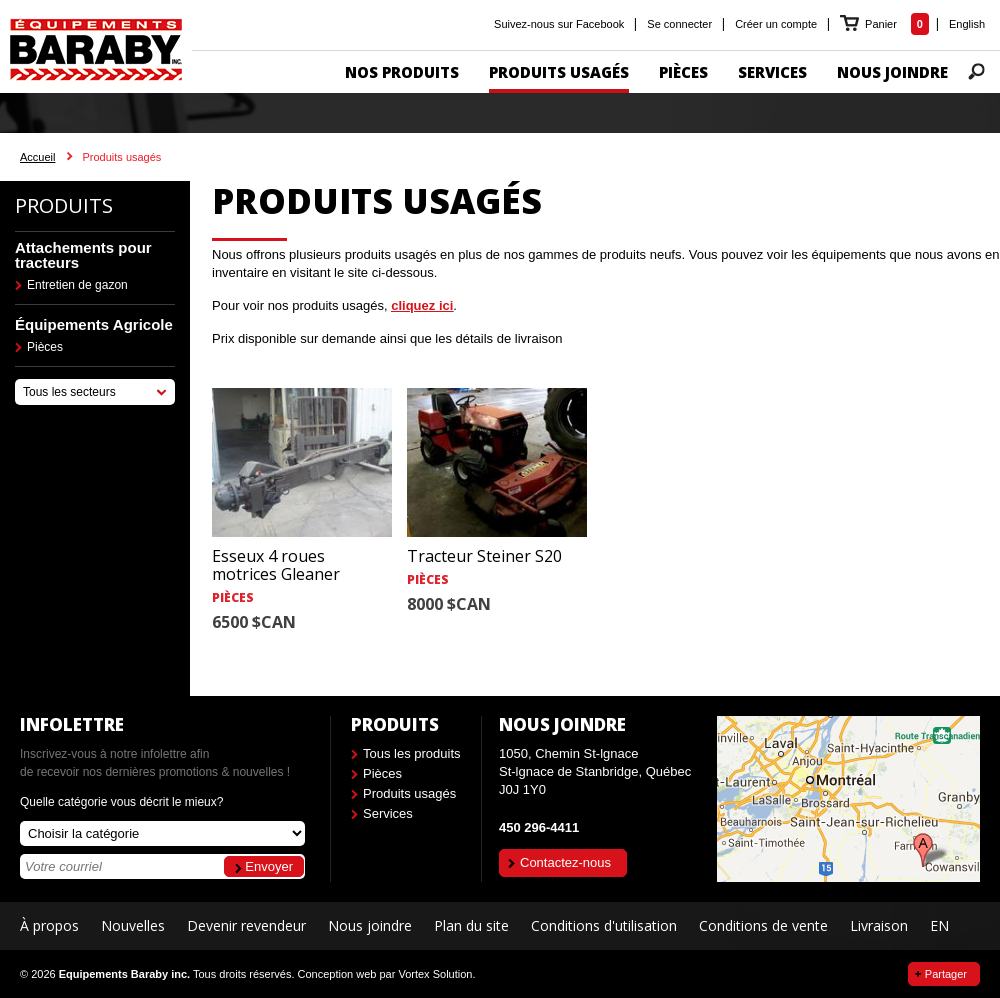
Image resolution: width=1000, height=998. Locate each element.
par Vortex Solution (425, 974)
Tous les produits (412, 753)
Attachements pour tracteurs (83, 255)
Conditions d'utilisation (604, 926)
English (967, 24)
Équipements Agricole (94, 324)
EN (939, 926)
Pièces (45, 347)
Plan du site (471, 926)
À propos (49, 926)
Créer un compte (776, 24)
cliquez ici (422, 305)
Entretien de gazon (77, 285)
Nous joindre (370, 926)
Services (388, 813)
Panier (882, 24)
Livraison (879, 926)
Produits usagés (409, 793)
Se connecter (679, 24)
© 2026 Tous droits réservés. (157, 974)
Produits (64, 205)
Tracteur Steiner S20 (484, 556)
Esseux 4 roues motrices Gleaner (276, 565)
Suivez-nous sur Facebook (559, 24)
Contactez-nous (565, 862)
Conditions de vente (763, 926)
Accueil (37, 157)
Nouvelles (133, 926)
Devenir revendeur (246, 926)
